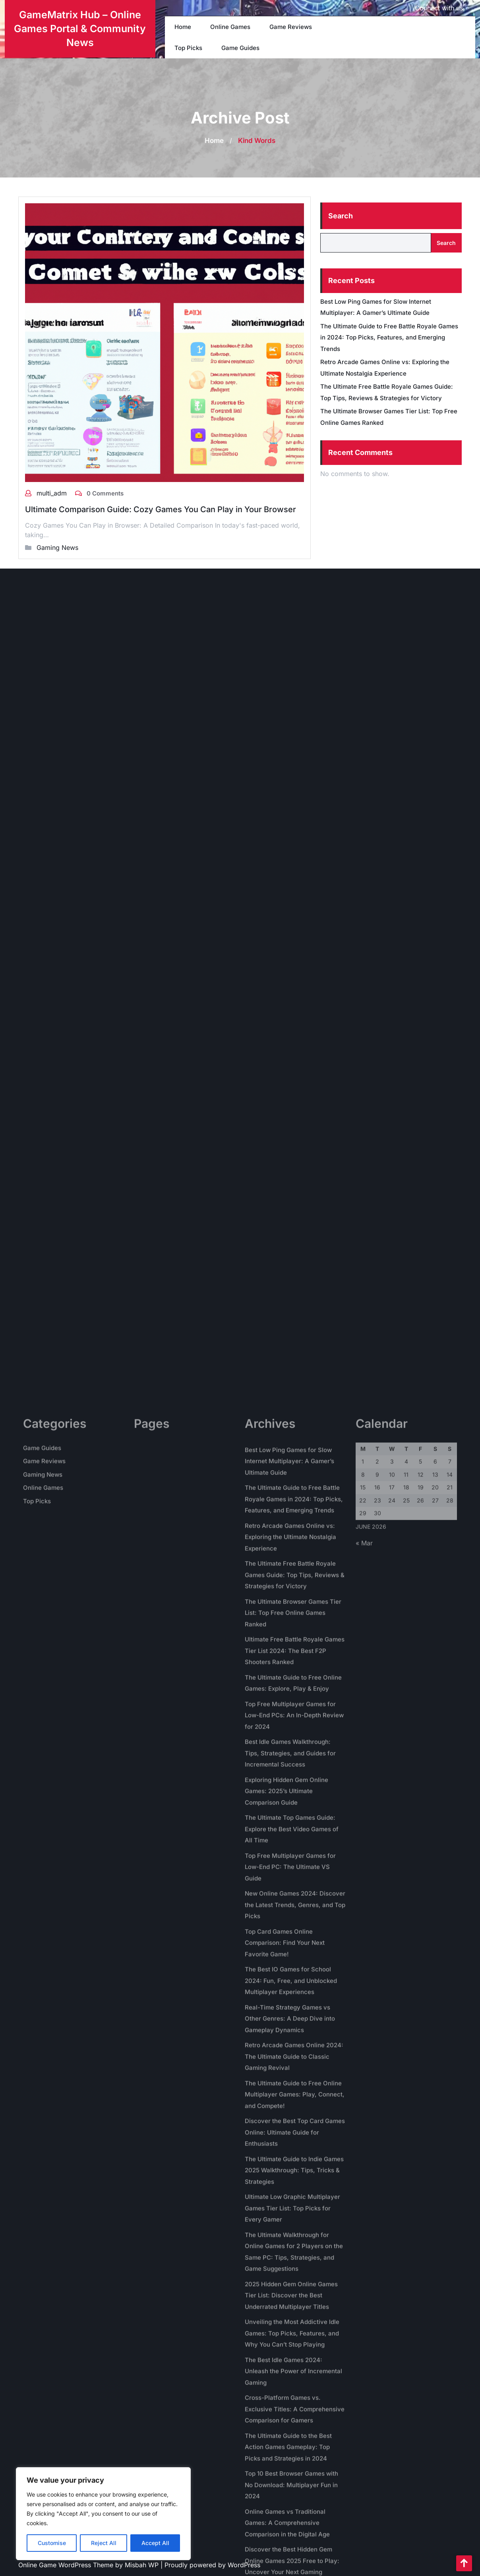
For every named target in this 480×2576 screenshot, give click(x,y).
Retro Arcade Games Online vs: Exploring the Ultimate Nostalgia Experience (290, 2373)
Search (340, 216)
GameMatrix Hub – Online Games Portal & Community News (80, 28)
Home (182, 27)
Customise (52, 2542)
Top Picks (188, 48)
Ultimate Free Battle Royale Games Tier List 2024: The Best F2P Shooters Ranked (295, 2487)
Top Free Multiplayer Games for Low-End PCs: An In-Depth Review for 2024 (294, 2552)
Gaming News (57, 547)
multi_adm (53, 493)
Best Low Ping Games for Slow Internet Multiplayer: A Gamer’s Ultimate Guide (289, 2298)
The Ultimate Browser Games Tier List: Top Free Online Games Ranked (293, 2449)
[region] (103, 2513)
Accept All (155, 2542)
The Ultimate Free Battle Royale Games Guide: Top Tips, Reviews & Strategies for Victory (295, 2411)
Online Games (230, 27)
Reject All (103, 2542)
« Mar (364, 2379)
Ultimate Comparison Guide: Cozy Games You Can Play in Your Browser (160, 509)
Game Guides (240, 48)
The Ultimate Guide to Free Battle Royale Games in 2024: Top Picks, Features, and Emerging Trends (389, 337)
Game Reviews (290, 27)
